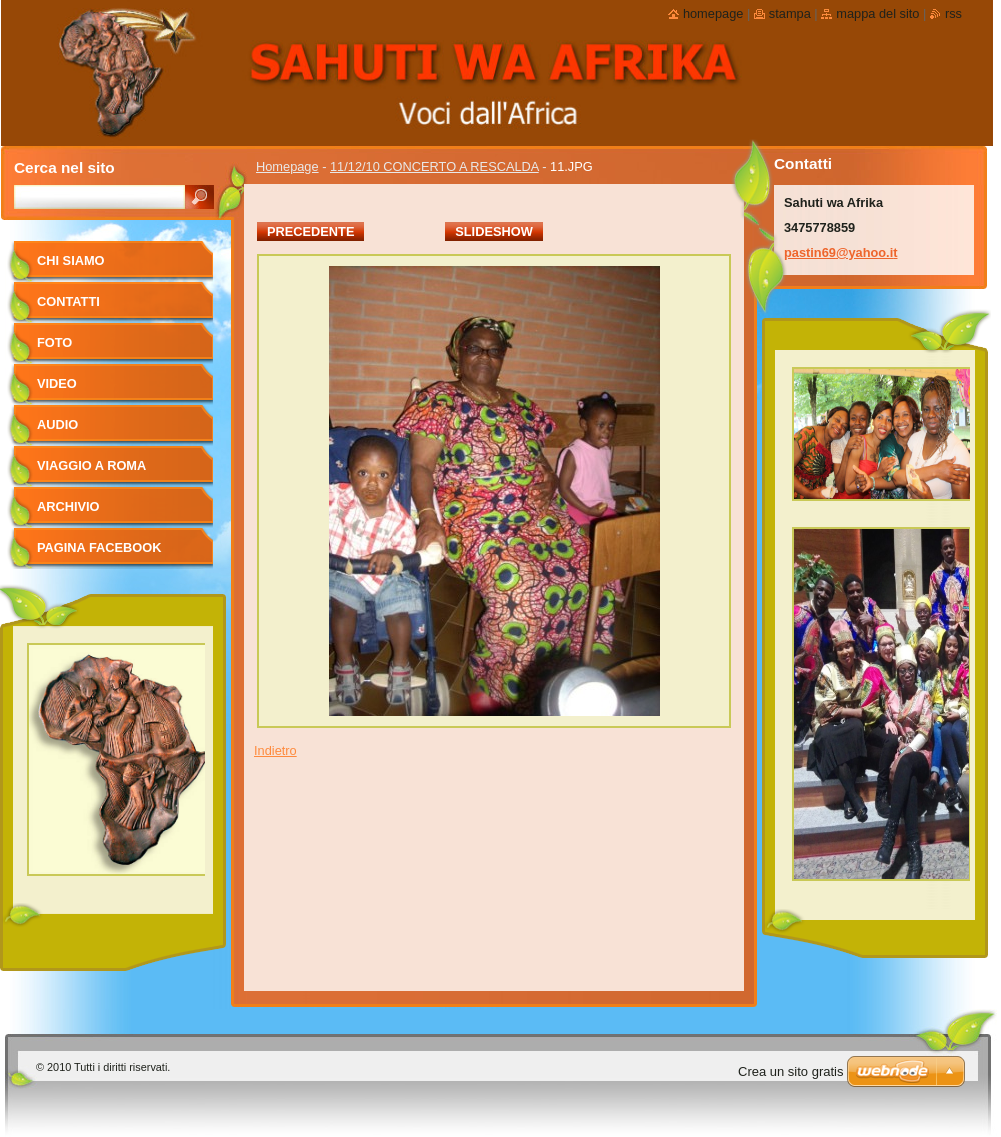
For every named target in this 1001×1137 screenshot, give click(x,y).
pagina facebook (99, 547)
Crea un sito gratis (791, 1071)
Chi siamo (71, 260)
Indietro (275, 750)
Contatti (68, 301)
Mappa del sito (877, 13)
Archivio (68, 506)
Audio (57, 424)
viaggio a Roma (91, 465)
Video (57, 383)
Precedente (310, 231)
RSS (953, 13)
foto (54, 342)
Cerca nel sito (64, 167)
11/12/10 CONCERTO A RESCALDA (434, 166)
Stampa (790, 13)
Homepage (287, 166)
